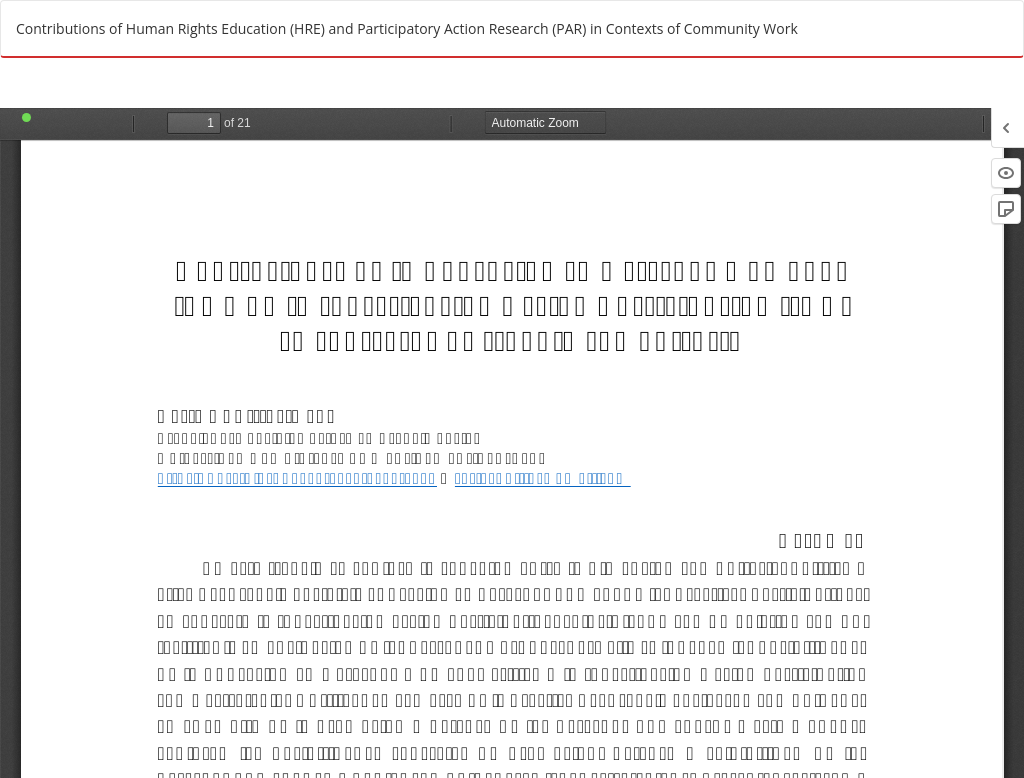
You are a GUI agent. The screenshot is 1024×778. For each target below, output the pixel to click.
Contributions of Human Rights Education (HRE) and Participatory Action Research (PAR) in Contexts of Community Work (407, 28)
